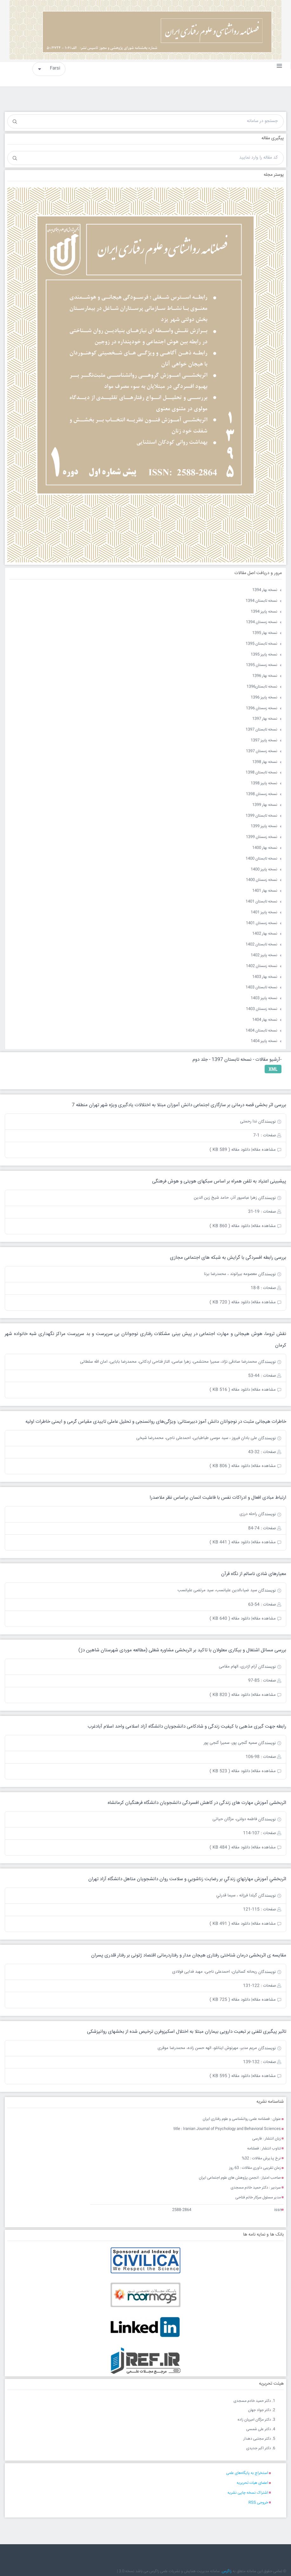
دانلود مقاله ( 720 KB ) (230, 1302)
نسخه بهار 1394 (264, 590)
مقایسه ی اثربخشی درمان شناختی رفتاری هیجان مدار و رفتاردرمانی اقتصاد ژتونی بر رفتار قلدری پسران (188, 1955)
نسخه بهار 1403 (264, 977)
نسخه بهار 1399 (264, 805)
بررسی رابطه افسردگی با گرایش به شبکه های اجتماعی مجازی (228, 1257)
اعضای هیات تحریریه (252, 2483)
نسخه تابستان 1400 (261, 859)
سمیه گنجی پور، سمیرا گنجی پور (230, 1743)
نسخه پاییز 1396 (264, 698)
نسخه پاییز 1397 (264, 740)
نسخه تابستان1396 (262, 687)
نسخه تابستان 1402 (261, 945)
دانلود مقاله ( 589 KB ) (230, 1150)
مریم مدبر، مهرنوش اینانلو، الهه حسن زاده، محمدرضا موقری (207, 2048)
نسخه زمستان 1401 (261, 923)
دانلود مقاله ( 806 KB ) (230, 1466)
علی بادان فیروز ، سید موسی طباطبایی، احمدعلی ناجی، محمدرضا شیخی (196, 1438)
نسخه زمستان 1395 (261, 665)
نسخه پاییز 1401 (264, 912)
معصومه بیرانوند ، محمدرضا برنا (230, 1274)
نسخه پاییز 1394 (264, 612)
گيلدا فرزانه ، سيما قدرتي (236, 1895)
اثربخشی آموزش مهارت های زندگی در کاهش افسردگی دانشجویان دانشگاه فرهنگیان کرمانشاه (197, 1802)
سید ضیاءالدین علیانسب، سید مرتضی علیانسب (217, 1590)
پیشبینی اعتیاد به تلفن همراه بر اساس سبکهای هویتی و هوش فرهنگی (219, 1181)
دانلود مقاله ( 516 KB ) (230, 1390)
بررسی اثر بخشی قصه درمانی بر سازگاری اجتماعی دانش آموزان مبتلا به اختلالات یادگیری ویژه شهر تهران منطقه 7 (179, 1105)
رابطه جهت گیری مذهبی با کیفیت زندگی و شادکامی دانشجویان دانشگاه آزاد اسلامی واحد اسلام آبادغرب (187, 1726)
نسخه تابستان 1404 (261, 1031)
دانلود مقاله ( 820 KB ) (230, 1695)
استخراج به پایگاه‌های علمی (247, 2473)
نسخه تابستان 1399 (261, 816)
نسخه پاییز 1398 (264, 783)
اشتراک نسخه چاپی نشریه (247, 2493)
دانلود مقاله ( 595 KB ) (230, 2076)
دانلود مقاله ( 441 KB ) (230, 1542)
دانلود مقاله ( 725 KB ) (230, 2000)
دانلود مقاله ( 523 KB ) (230, 1771)
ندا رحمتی (248, 1121)
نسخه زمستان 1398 (261, 794)
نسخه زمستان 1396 (261, 708)
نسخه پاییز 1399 (264, 826)
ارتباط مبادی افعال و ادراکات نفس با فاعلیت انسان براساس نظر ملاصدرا (218, 1497)
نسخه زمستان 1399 (261, 837)
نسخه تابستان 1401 (261, 902)
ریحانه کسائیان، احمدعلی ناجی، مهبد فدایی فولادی (214, 1972)
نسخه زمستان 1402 (261, 966)
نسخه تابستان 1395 (261, 644)
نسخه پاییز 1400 (264, 870)
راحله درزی (248, 1514)
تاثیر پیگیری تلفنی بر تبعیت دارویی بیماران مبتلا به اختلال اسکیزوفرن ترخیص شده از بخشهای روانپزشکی (186, 2031)
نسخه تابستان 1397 (261, 730)
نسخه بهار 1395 (264, 633)
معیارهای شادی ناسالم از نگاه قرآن (253, 1574)
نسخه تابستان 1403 (261, 987)
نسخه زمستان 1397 (261, 751)
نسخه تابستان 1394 (261, 601)
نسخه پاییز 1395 (264, 655)
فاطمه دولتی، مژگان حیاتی (235, 1819)
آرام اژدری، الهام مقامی (238, 1666)
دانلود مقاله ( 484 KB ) (230, 1847)
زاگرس (227, 2571)
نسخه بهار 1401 (264, 891)
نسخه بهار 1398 (264, 762)
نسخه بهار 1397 (264, 719)
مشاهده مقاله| (263, 1150)
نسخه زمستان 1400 (261, 880)
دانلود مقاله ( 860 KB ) (230, 1226)
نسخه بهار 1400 (264, 848)
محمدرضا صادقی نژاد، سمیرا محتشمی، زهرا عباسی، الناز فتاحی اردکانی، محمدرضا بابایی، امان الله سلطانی (168, 1362)
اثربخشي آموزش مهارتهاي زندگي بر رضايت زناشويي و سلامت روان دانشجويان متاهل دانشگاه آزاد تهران (187, 1879)
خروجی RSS (258, 2503)
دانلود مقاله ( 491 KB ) (230, 1924)
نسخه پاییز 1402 (264, 955)
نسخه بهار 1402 (264, 934)
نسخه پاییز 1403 (264, 998)
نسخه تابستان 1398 (261, 773)
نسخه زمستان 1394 (261, 622)
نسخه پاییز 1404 (264, 1041)
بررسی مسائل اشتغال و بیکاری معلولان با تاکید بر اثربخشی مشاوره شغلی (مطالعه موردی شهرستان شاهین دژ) (182, 1650)
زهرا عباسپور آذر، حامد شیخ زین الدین (225, 1198)
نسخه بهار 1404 (264, 1020)
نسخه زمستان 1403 (261, 1009)
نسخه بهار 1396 (264, 676)
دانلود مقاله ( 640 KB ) (230, 1618)
